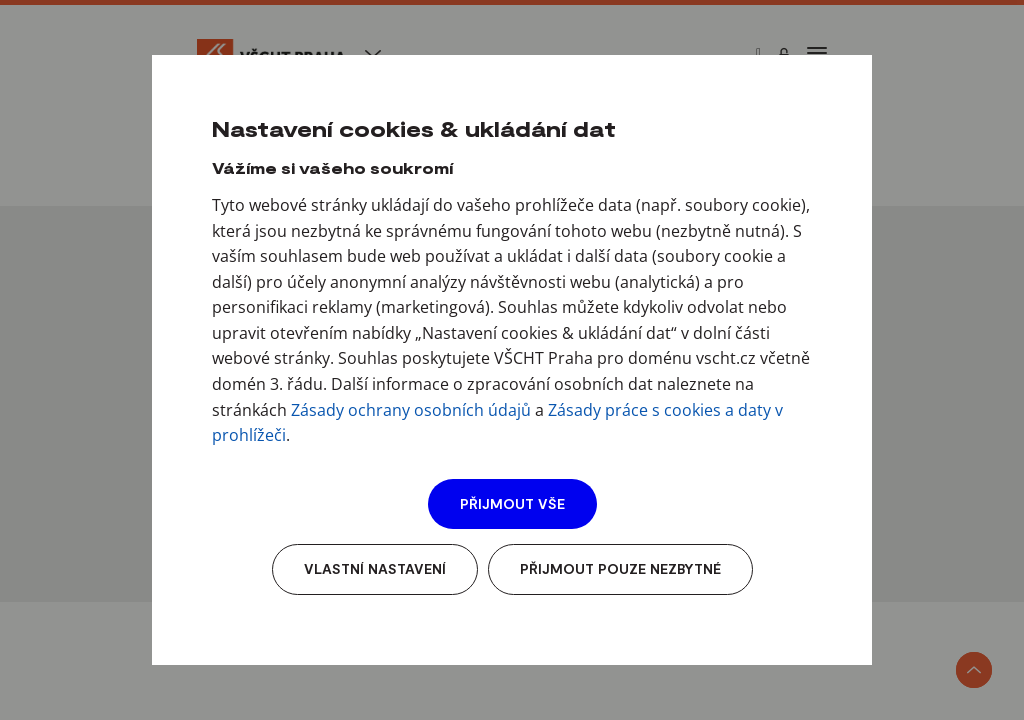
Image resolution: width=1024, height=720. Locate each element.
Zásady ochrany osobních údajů (411, 410)
